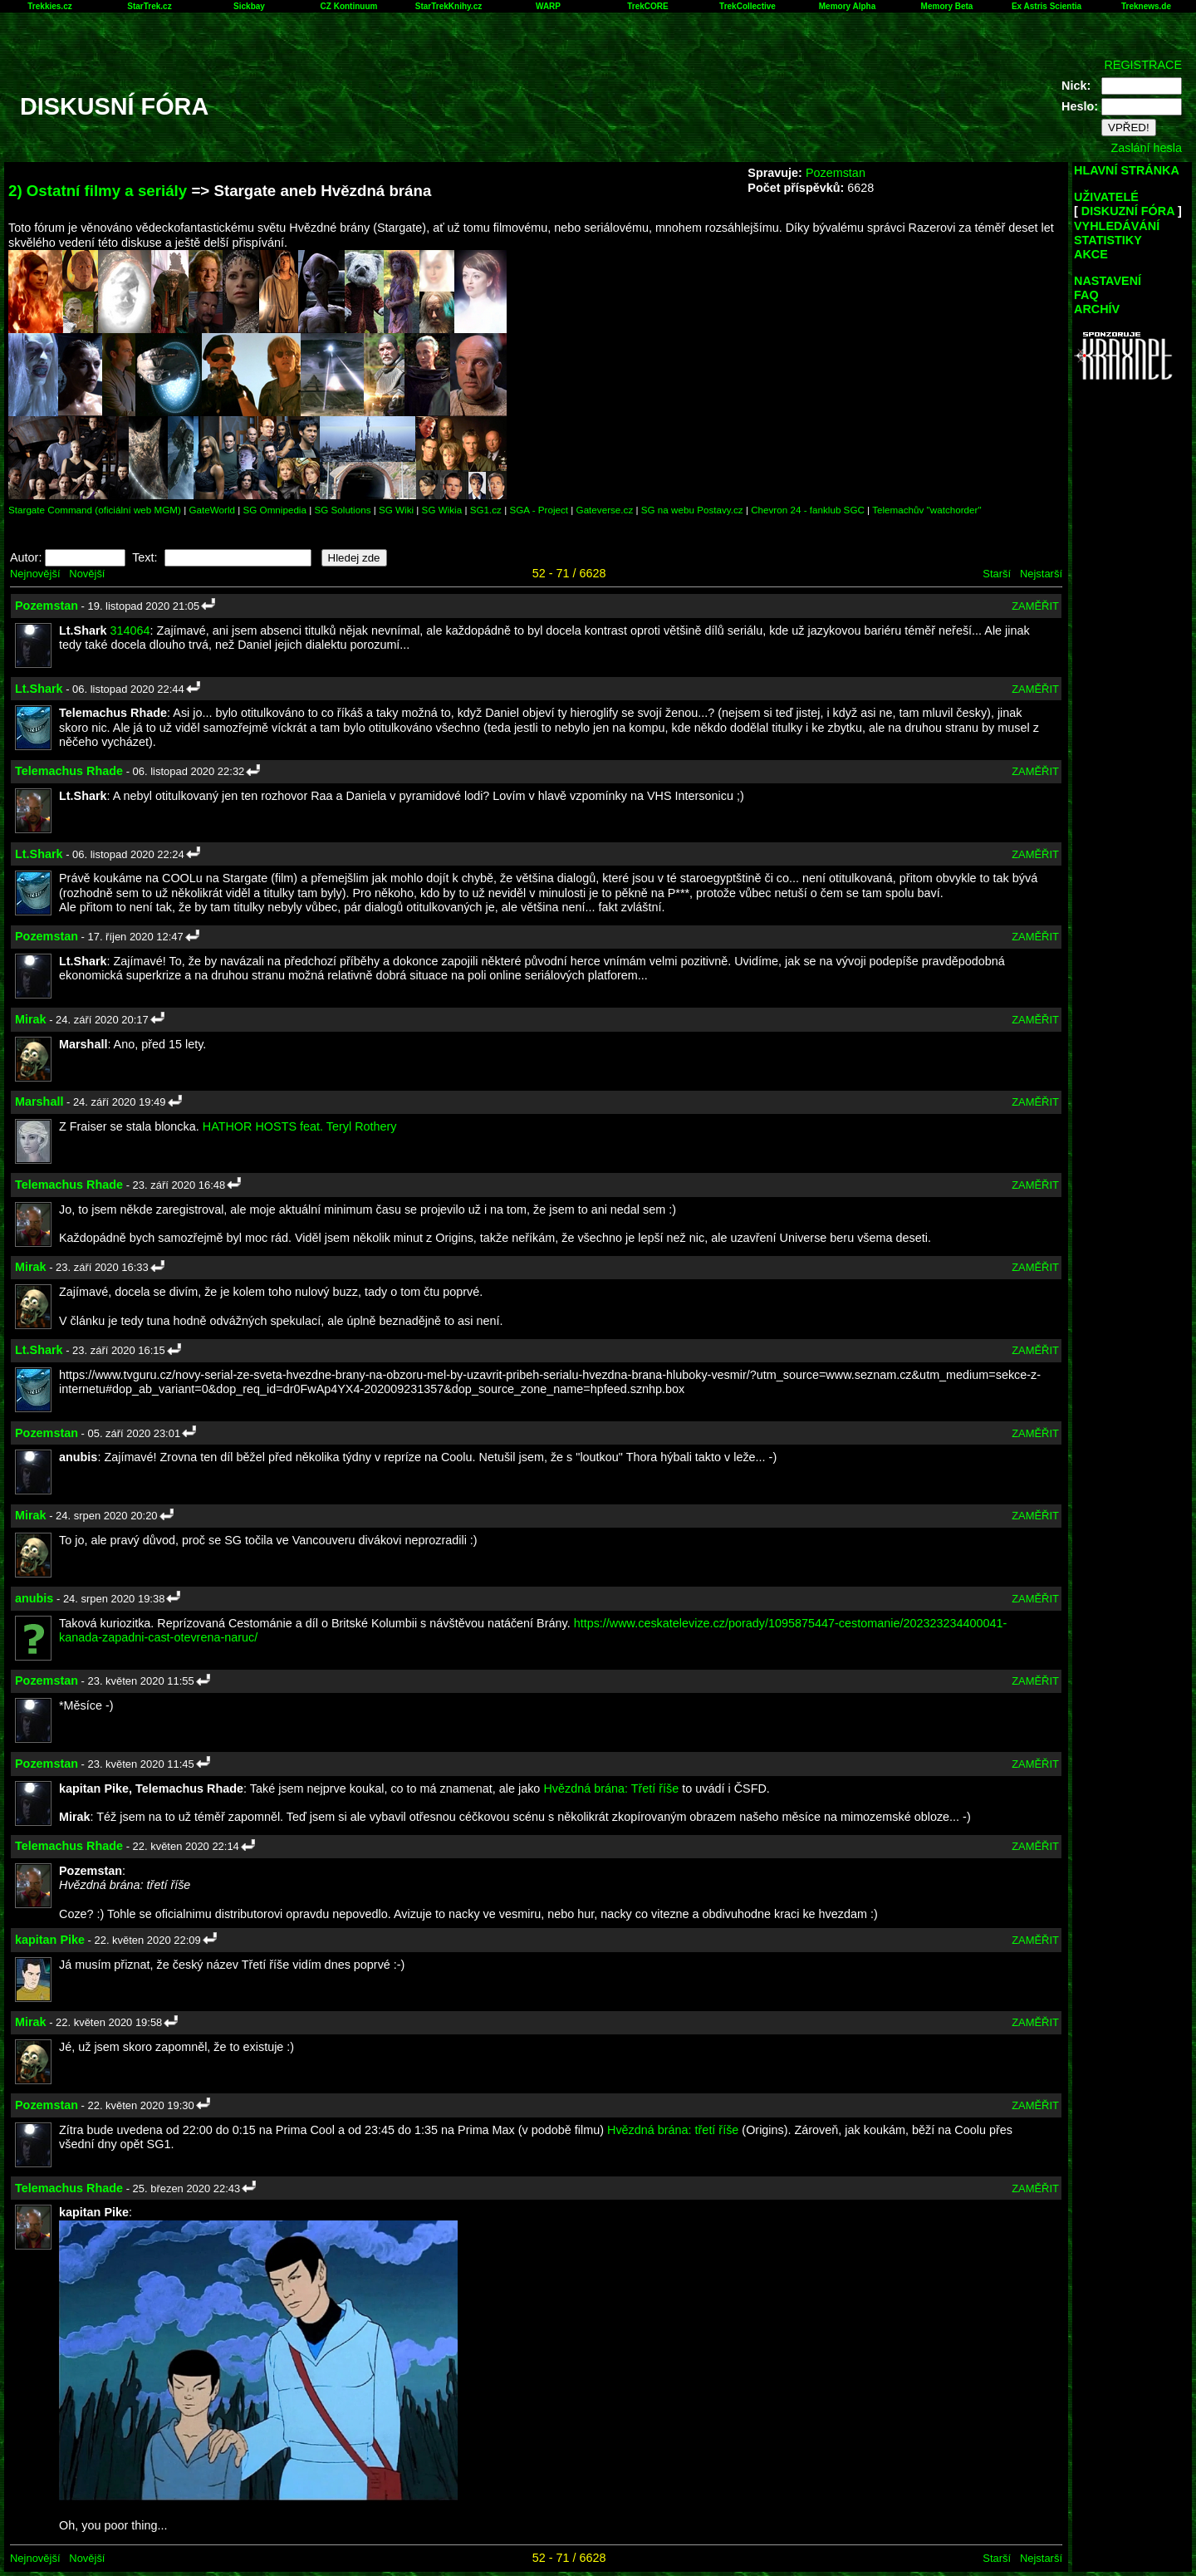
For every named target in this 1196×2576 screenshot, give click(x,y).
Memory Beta (947, 6)
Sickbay (249, 6)
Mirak (31, 1019)
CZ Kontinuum (349, 6)
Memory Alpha (847, 6)
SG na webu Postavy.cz (692, 509)
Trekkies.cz (49, 6)
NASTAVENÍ (1107, 280)
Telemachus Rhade (69, 771)
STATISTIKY (1108, 240)
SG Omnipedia (274, 509)
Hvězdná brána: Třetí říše (611, 1788)
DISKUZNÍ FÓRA (1127, 211)
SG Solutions (342, 509)
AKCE (1091, 254)
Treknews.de (1146, 6)
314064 (130, 630)
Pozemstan (835, 172)
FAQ (1086, 295)
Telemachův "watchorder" (926, 509)
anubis (34, 1598)
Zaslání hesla (1146, 148)
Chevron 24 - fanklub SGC (808, 509)
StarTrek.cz (149, 6)
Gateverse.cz (605, 509)
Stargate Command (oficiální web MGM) (94, 509)
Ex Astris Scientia (1046, 6)
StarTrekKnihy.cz (448, 6)
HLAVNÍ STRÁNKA (1126, 170)
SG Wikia (442, 509)
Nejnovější (35, 573)
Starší (997, 573)
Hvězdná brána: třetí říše (672, 2130)
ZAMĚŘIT (1035, 606)
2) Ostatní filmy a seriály (97, 190)
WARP (548, 6)
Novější (87, 573)
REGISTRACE (1143, 64)
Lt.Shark (39, 688)
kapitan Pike (50, 1939)
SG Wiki (396, 509)
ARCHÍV (1097, 309)
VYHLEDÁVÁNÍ (1116, 226)
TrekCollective (747, 6)
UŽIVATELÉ (1106, 197)
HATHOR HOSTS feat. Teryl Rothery (300, 1126)
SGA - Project (538, 509)
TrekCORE (647, 6)
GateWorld (212, 509)
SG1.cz (486, 509)
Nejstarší (1041, 573)
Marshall (39, 1101)
